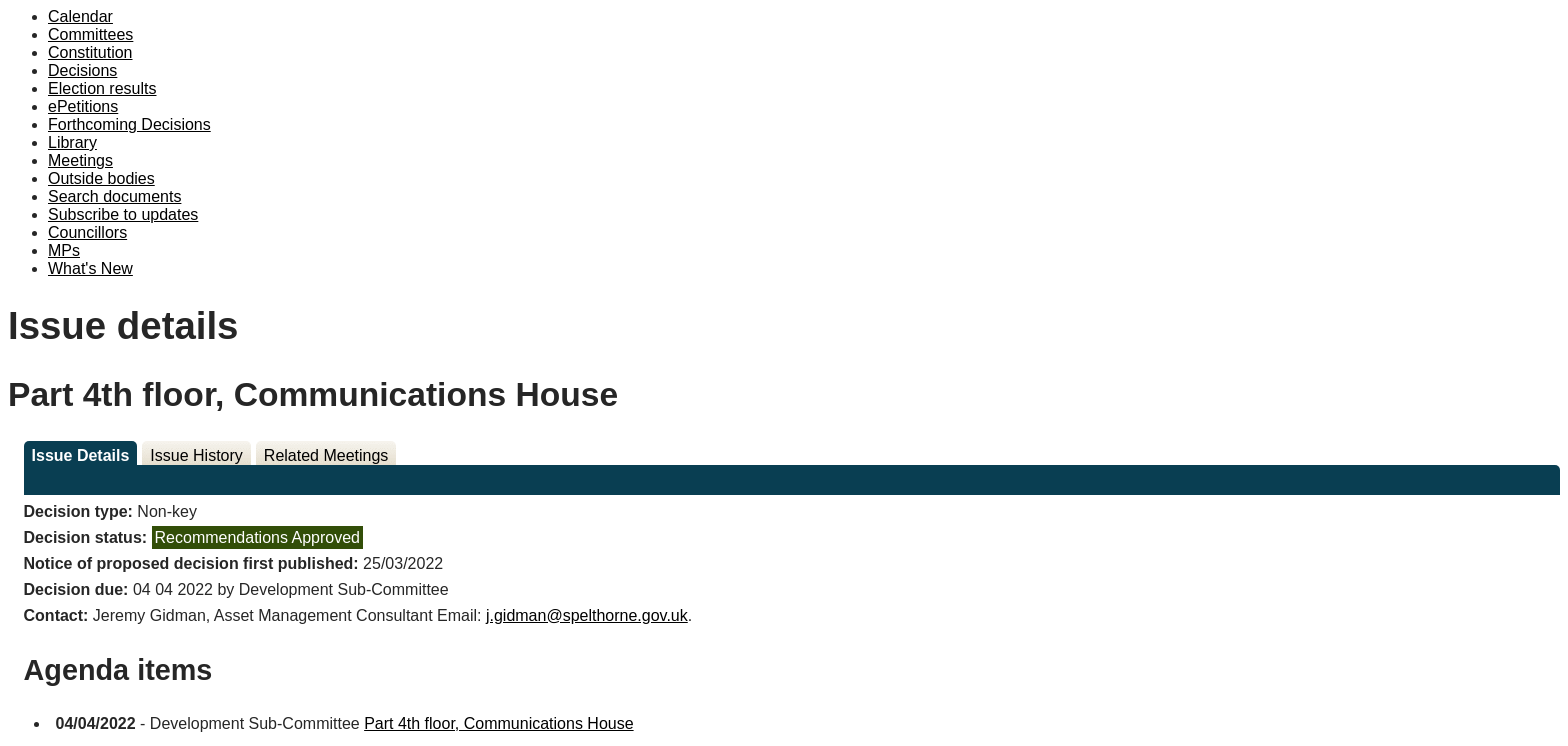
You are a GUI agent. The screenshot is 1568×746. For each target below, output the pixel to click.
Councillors (87, 232)
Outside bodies (101, 178)
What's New (90, 268)
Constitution (90, 52)
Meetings (80, 160)
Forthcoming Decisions (129, 124)
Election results (102, 88)
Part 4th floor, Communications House (498, 723)
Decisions (82, 70)
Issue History (196, 455)
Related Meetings (326, 455)
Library (72, 142)
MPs (64, 250)
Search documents (114, 196)
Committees (90, 34)
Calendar (80, 16)
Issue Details (81, 455)
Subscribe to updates (123, 214)
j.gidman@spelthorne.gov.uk (587, 615)
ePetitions (83, 106)
